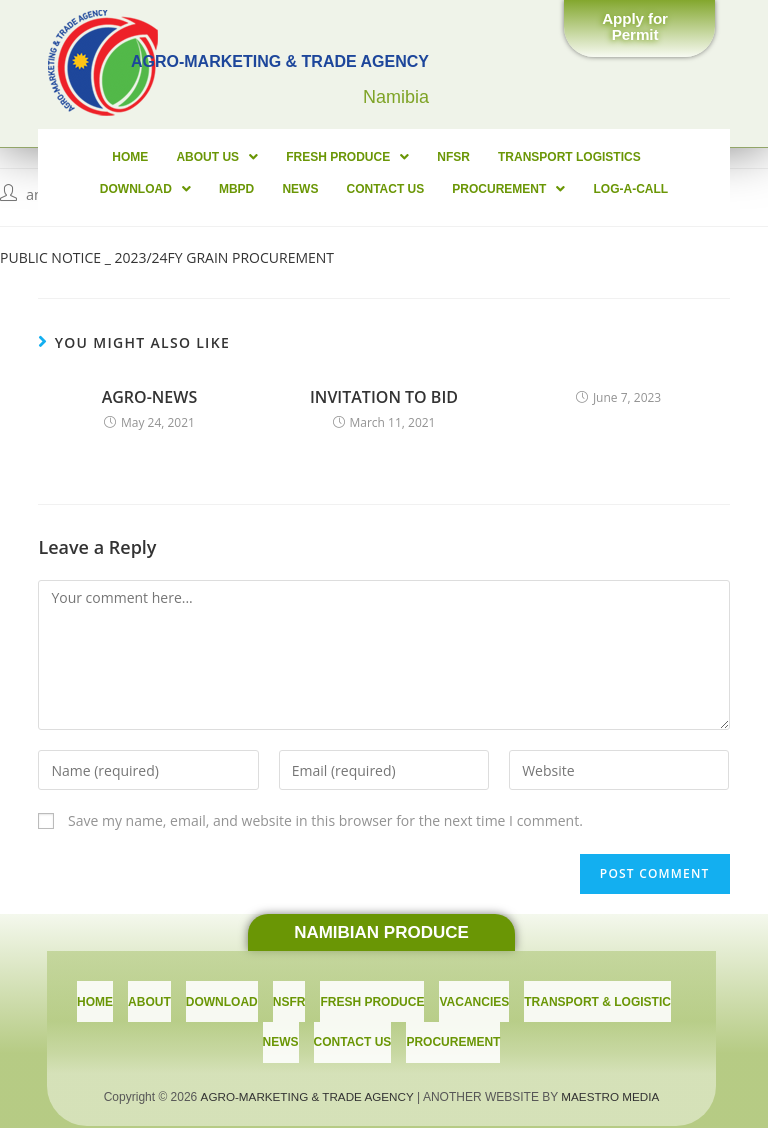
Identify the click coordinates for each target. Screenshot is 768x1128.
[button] (639, 30)
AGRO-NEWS (150, 397)
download (222, 997)
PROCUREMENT (446, 189)
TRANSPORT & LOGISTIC (597, 997)
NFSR (392, 157)
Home (78, 157)
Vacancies (474, 997)
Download (647, 157)
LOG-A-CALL (565, 189)
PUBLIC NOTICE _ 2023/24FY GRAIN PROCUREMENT (167, 257)
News (244, 189)
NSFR (289, 997)
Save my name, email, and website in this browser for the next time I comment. (325, 820)
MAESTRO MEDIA (613, 1079)
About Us (162, 157)
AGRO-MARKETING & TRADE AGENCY (305, 1079)
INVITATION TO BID (384, 397)
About (149, 997)
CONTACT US (326, 189)
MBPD (183, 189)
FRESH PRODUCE (289, 157)
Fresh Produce (372, 997)
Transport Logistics (505, 157)
